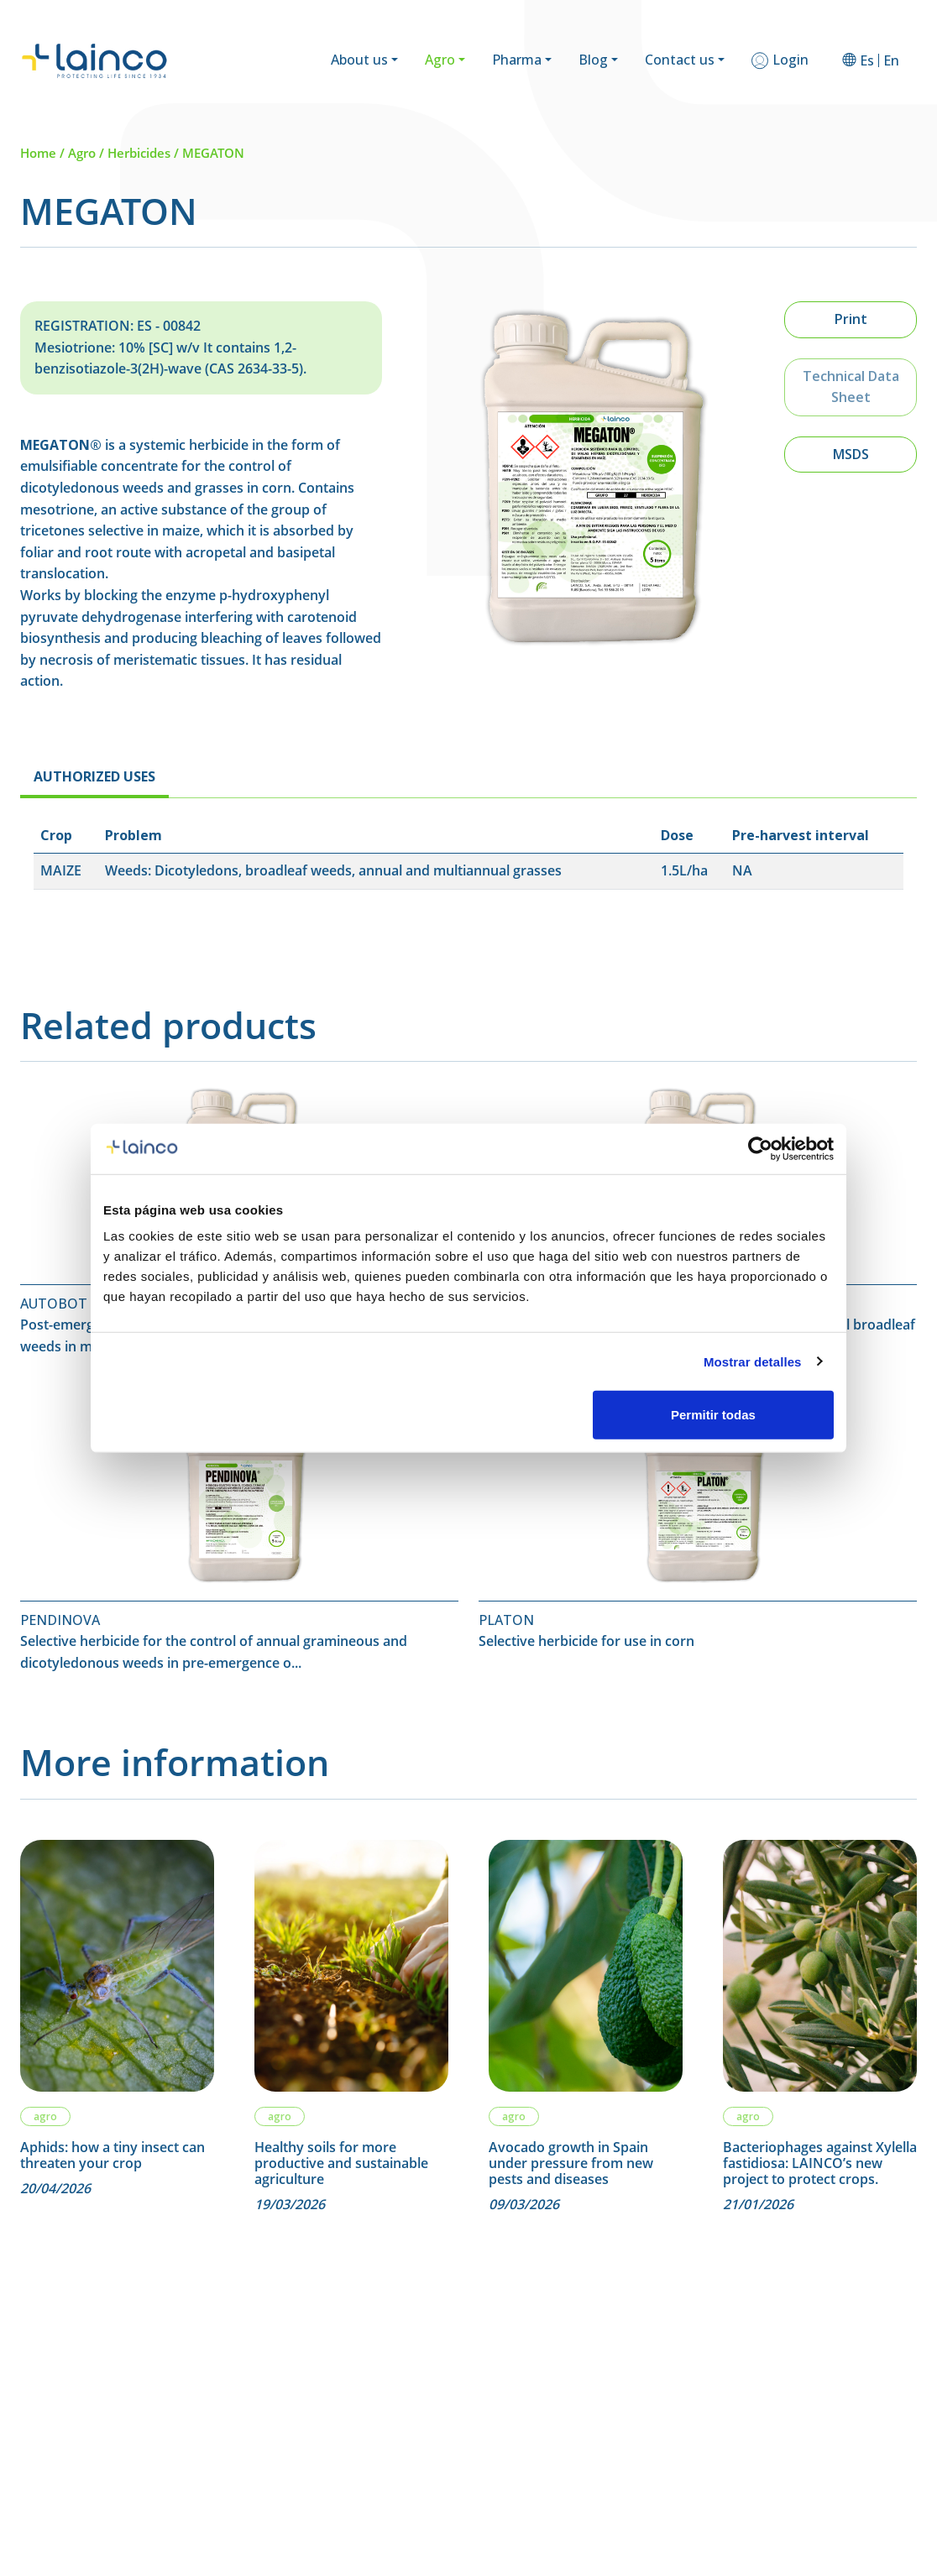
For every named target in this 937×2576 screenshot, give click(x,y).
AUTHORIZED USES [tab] (94, 776)
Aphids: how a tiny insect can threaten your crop (112, 2155)
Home (38, 152)
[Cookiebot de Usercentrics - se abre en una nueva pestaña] (760, 1148)
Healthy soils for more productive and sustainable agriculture (341, 2164)
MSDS (851, 454)
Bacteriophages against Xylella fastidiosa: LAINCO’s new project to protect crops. (820, 2164)
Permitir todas (713, 1415)
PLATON (506, 1620)
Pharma (517, 59)
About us (359, 59)
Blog (593, 59)
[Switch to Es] (867, 60)
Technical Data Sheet (851, 387)
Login (790, 59)
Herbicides (138, 152)
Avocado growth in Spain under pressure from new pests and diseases (571, 2164)
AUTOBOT (53, 1303)
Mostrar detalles (753, 1361)
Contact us (680, 59)
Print (851, 319)
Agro (440, 59)
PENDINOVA (60, 1620)
